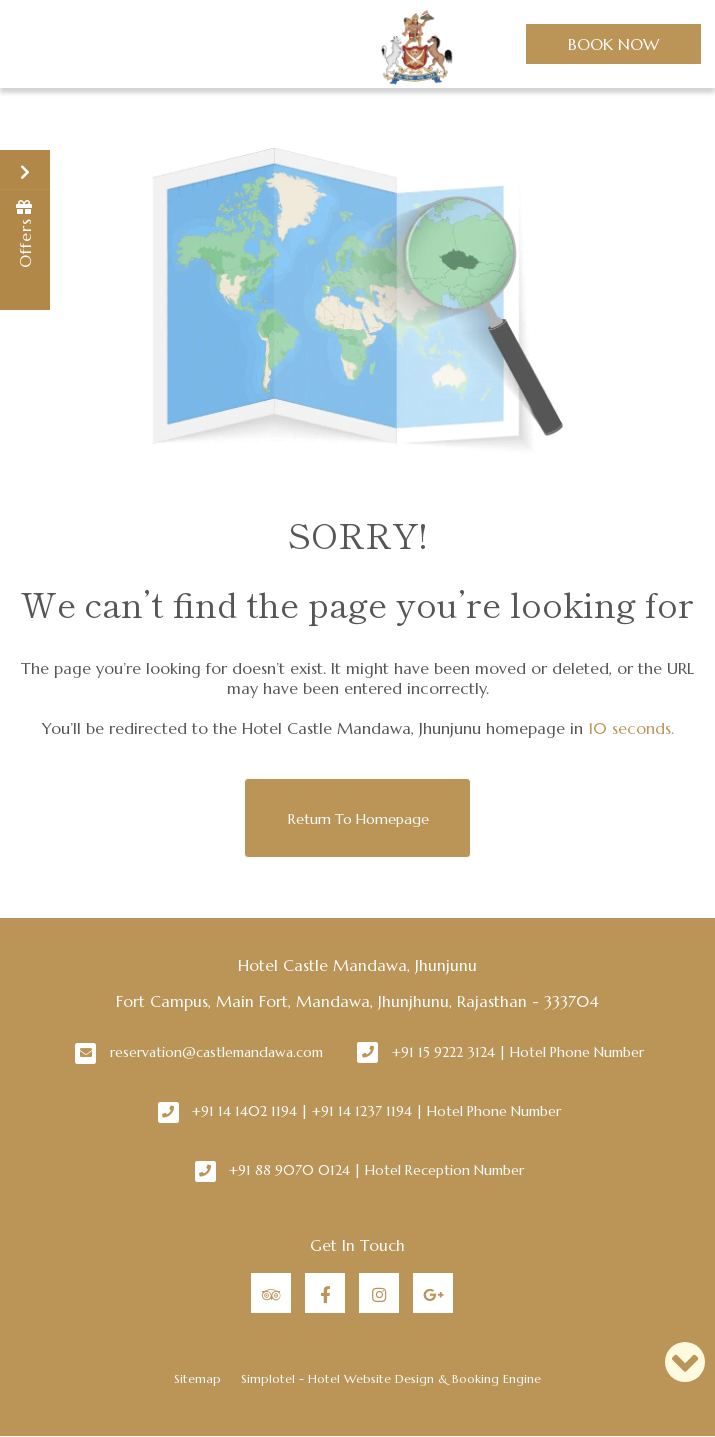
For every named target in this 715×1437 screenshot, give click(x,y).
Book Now (613, 44)
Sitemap (197, 1378)
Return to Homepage (358, 819)
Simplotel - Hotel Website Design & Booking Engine (391, 1378)
